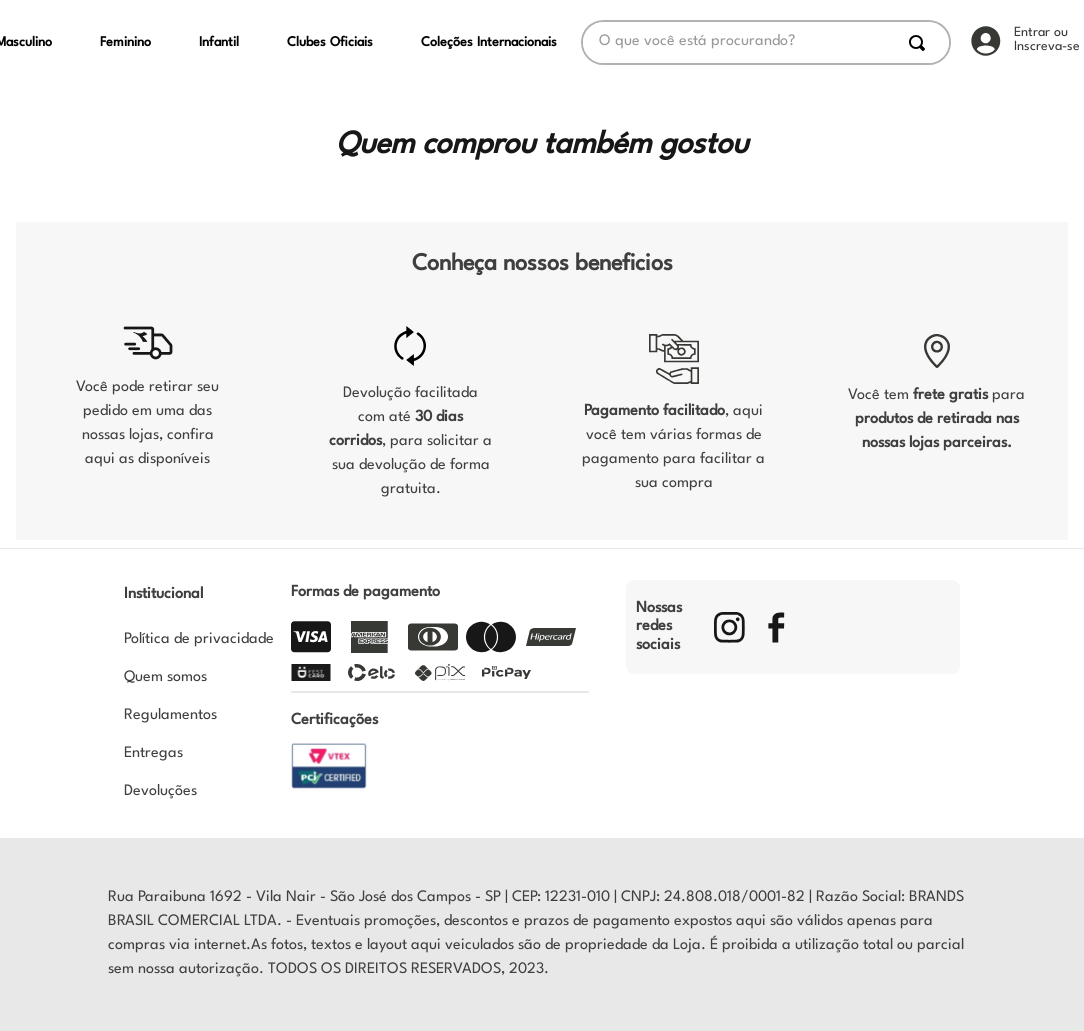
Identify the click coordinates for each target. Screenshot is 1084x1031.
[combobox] (766, 42)
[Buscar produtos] (921, 42)
